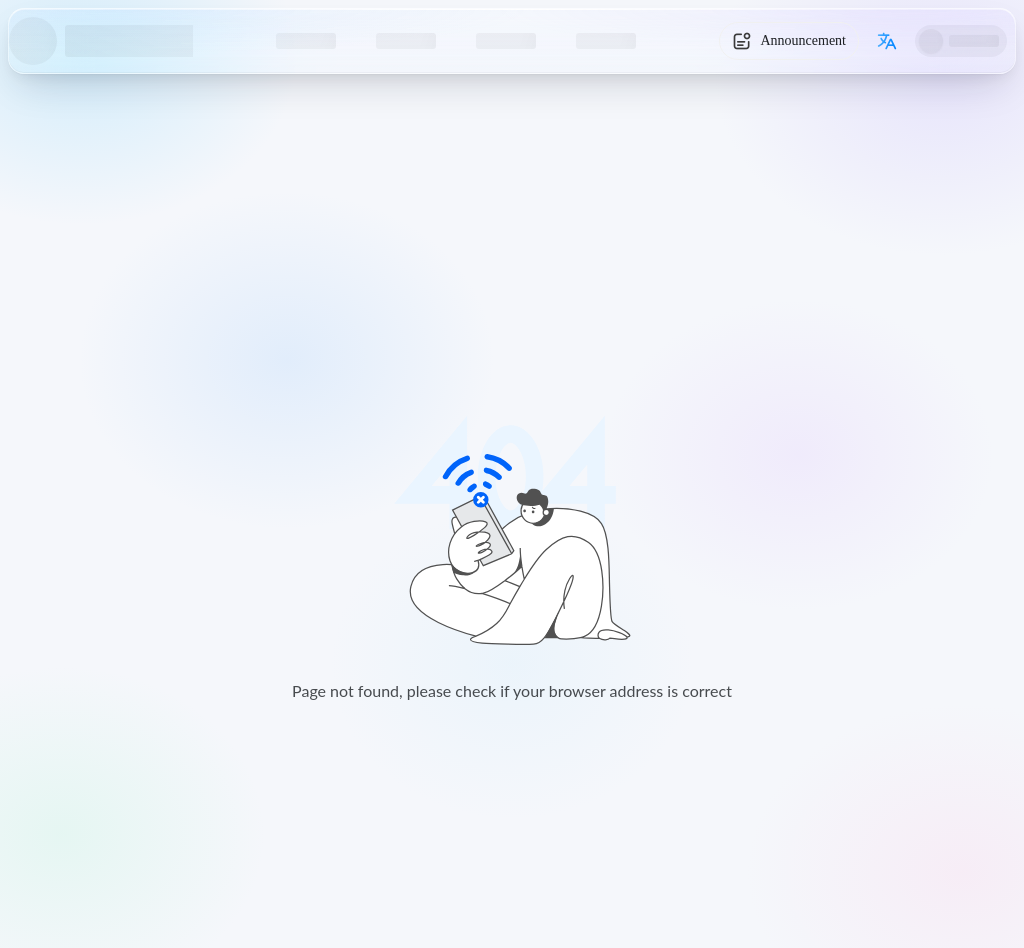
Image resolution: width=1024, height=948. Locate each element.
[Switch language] (887, 41)
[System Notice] (789, 41)
